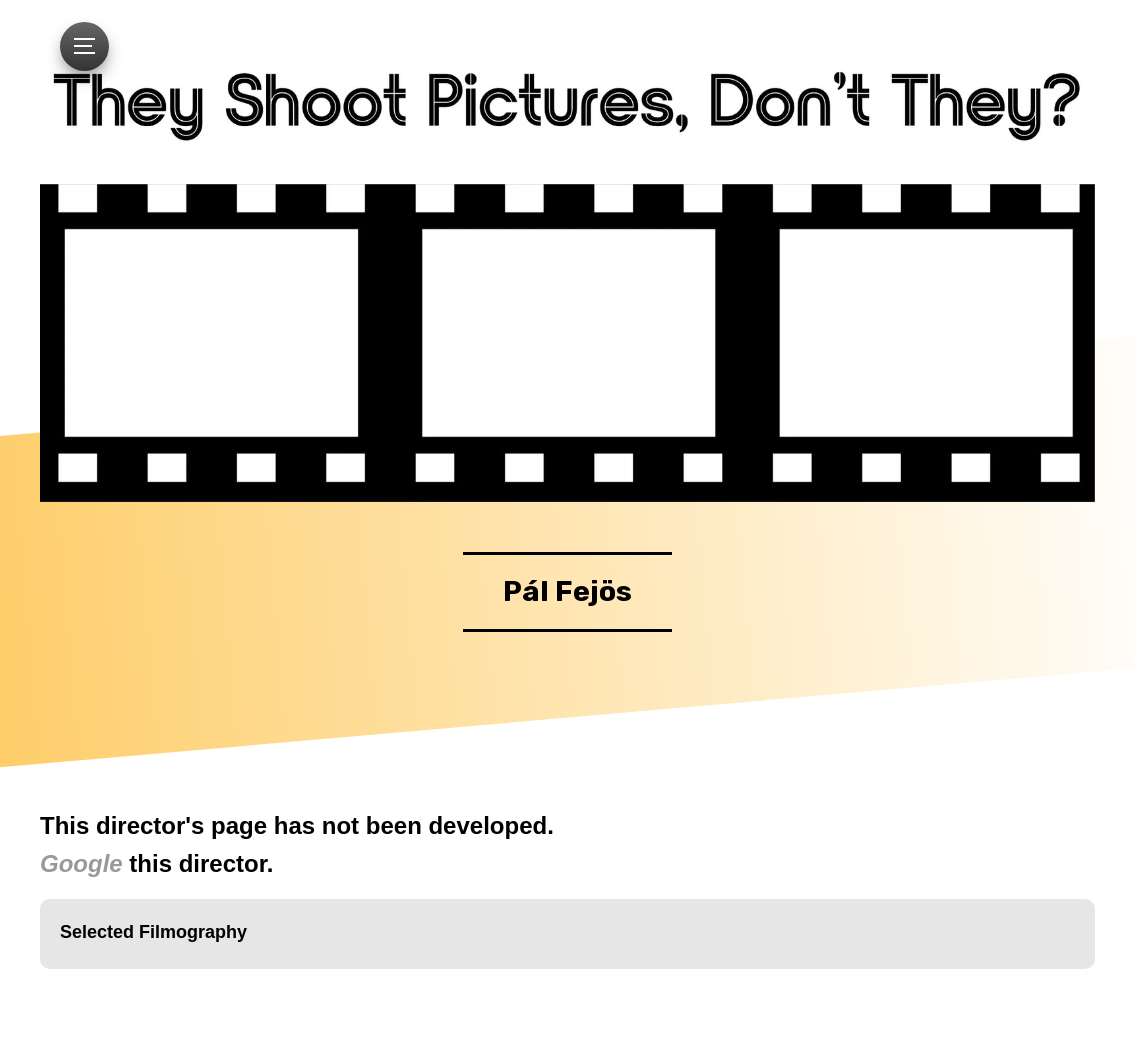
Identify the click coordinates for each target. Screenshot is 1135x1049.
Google (81, 863)
